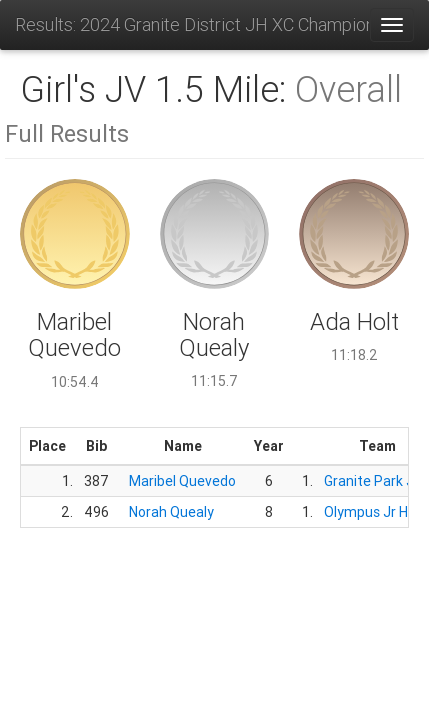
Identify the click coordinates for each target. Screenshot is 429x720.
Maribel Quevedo (182, 481)
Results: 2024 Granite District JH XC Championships (192, 24)
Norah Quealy (171, 512)
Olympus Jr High (375, 512)
